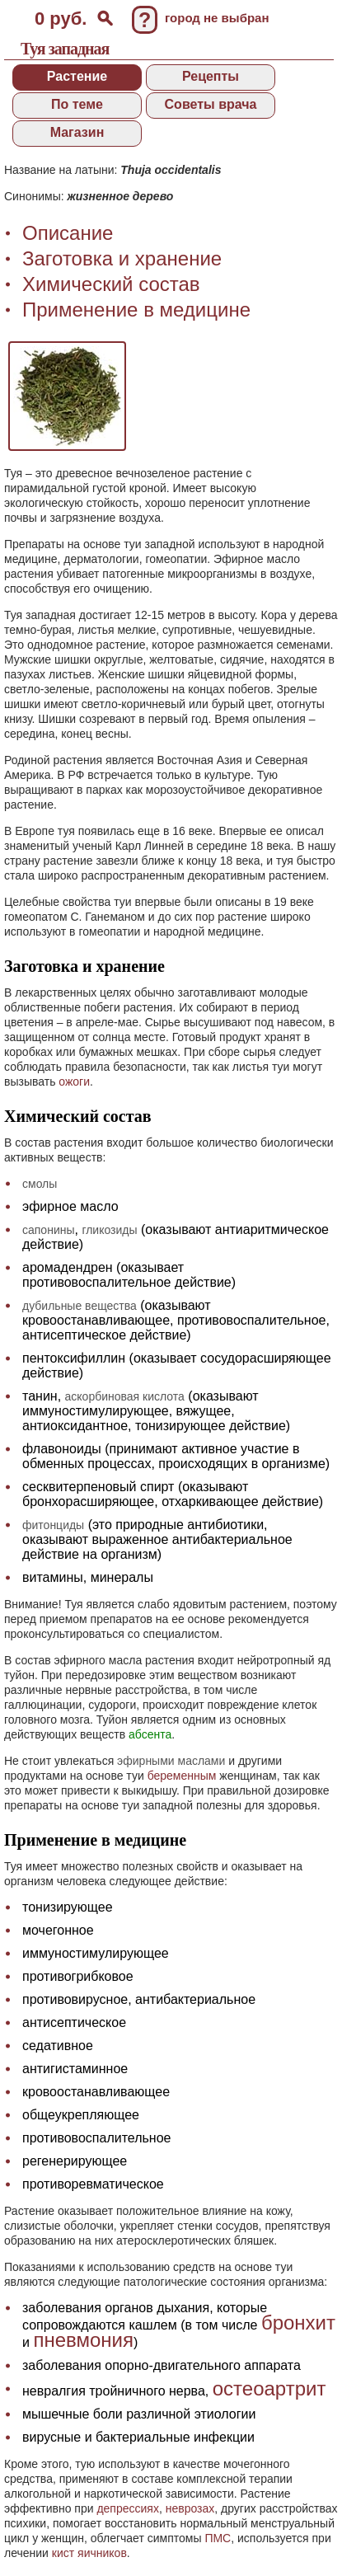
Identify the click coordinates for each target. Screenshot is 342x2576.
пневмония (83, 2340)
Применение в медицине (136, 309)
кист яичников (89, 2553)
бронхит (298, 2322)
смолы (39, 1183)
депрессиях (127, 2508)
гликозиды (109, 1229)
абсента (150, 1734)
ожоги (74, 1081)
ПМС (217, 2538)
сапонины (48, 1229)
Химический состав (111, 284)
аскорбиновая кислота (125, 1396)
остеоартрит (269, 2388)
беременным (182, 1775)
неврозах (190, 2508)
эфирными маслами (171, 1760)
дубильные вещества (79, 1305)
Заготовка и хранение (122, 258)
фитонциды (53, 1525)
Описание (67, 233)
